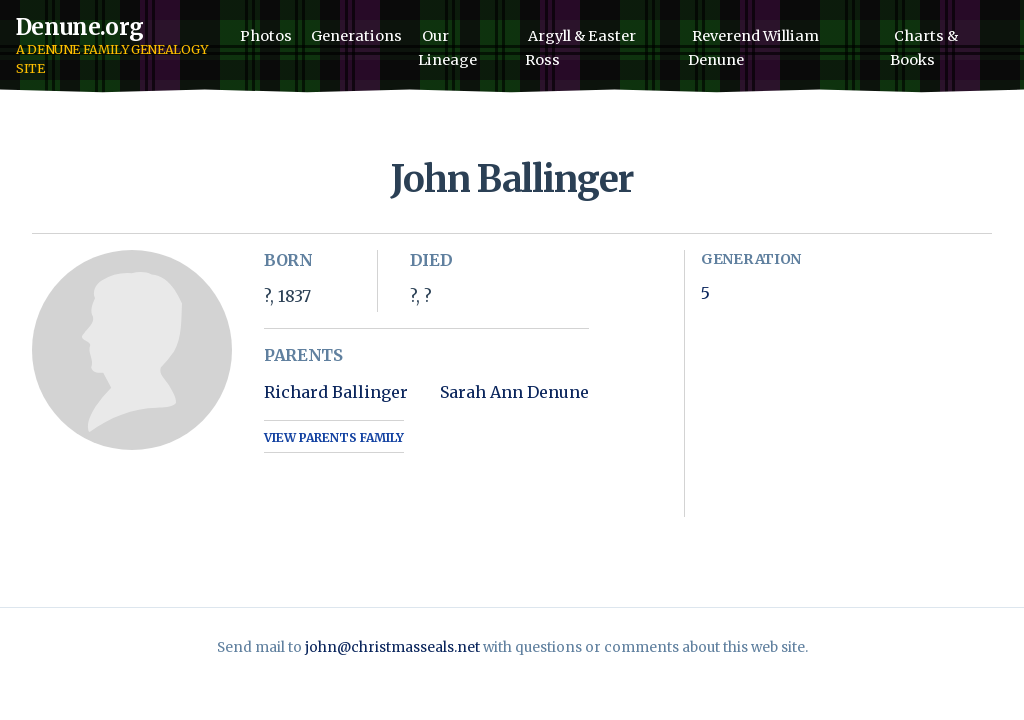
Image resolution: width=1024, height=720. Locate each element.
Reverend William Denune (753, 48)
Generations (356, 36)
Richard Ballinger (336, 392)
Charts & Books (924, 48)
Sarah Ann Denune (514, 392)
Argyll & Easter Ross (581, 48)
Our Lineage (447, 48)
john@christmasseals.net (392, 647)
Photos (266, 36)
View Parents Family (334, 437)
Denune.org (79, 27)
